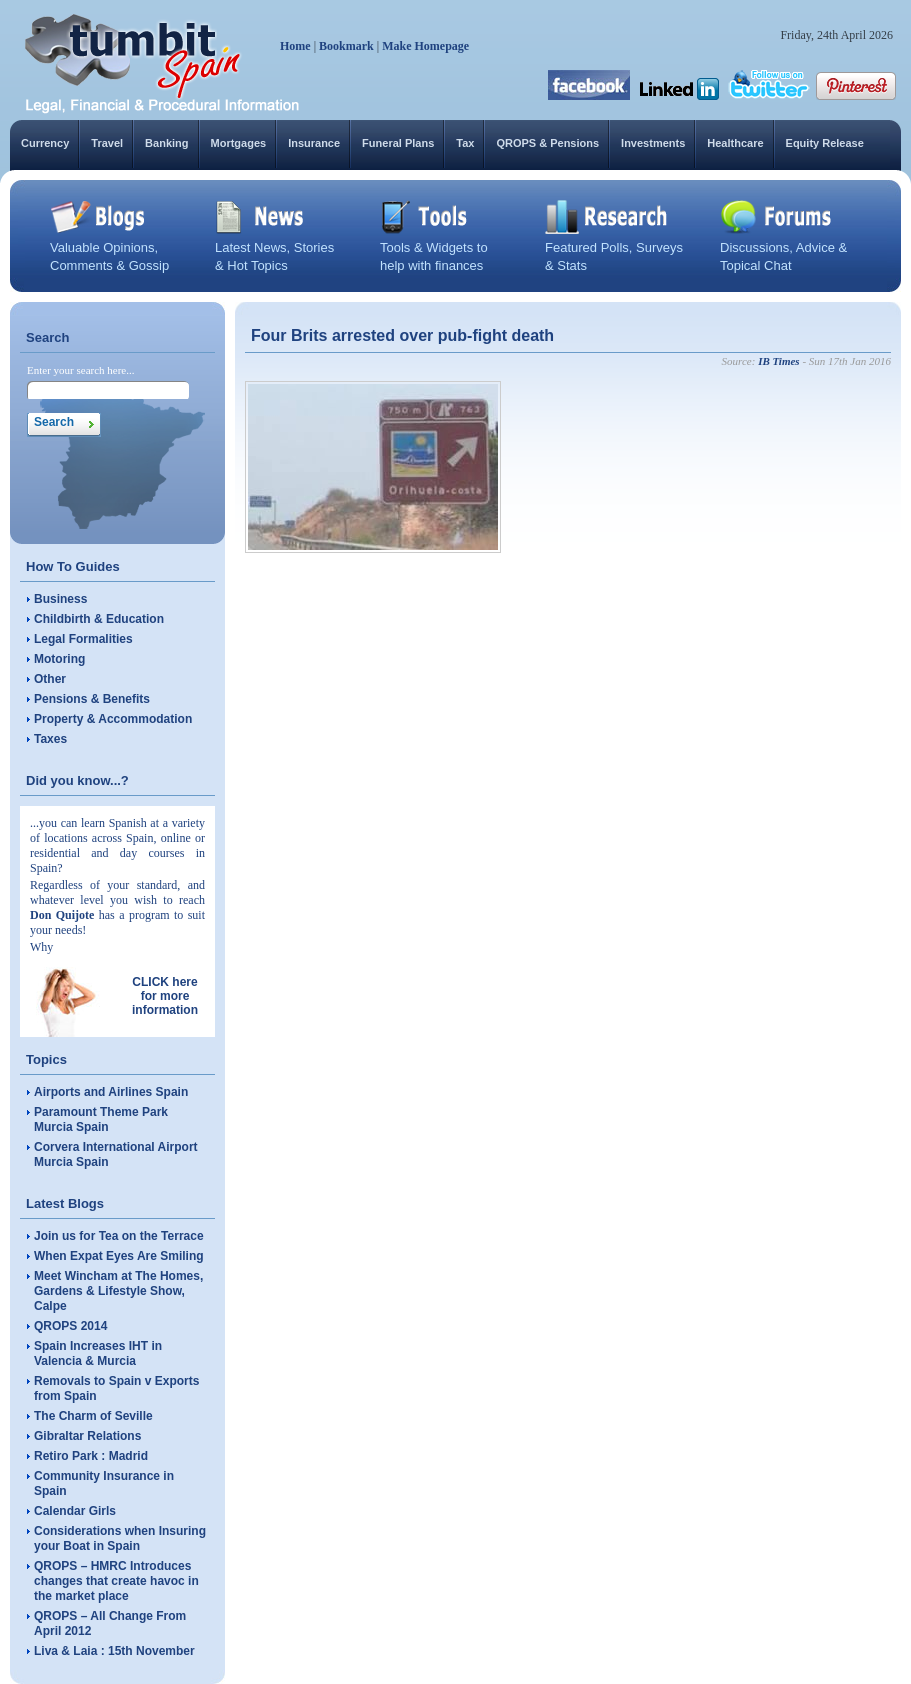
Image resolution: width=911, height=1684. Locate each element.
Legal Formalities (83, 639)
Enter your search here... (81, 370)
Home (295, 46)
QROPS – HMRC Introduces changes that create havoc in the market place (116, 1581)
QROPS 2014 (70, 1326)
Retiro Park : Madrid (91, 1456)
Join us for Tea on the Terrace (119, 1236)
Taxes (50, 739)
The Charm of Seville (93, 1416)
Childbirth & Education (99, 619)
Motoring (59, 659)
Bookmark (346, 46)
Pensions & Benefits (92, 699)
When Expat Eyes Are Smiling (119, 1256)
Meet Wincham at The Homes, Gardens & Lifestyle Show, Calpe (118, 1291)
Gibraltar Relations (87, 1436)
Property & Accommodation (113, 719)
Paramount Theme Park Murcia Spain (101, 1119)
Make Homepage (425, 46)
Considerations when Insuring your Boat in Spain (120, 1538)
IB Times (778, 361)
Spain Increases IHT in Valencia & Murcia (98, 1353)
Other (50, 679)
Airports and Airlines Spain (111, 1092)
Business (60, 599)
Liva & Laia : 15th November (114, 1651)
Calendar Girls (75, 1511)
